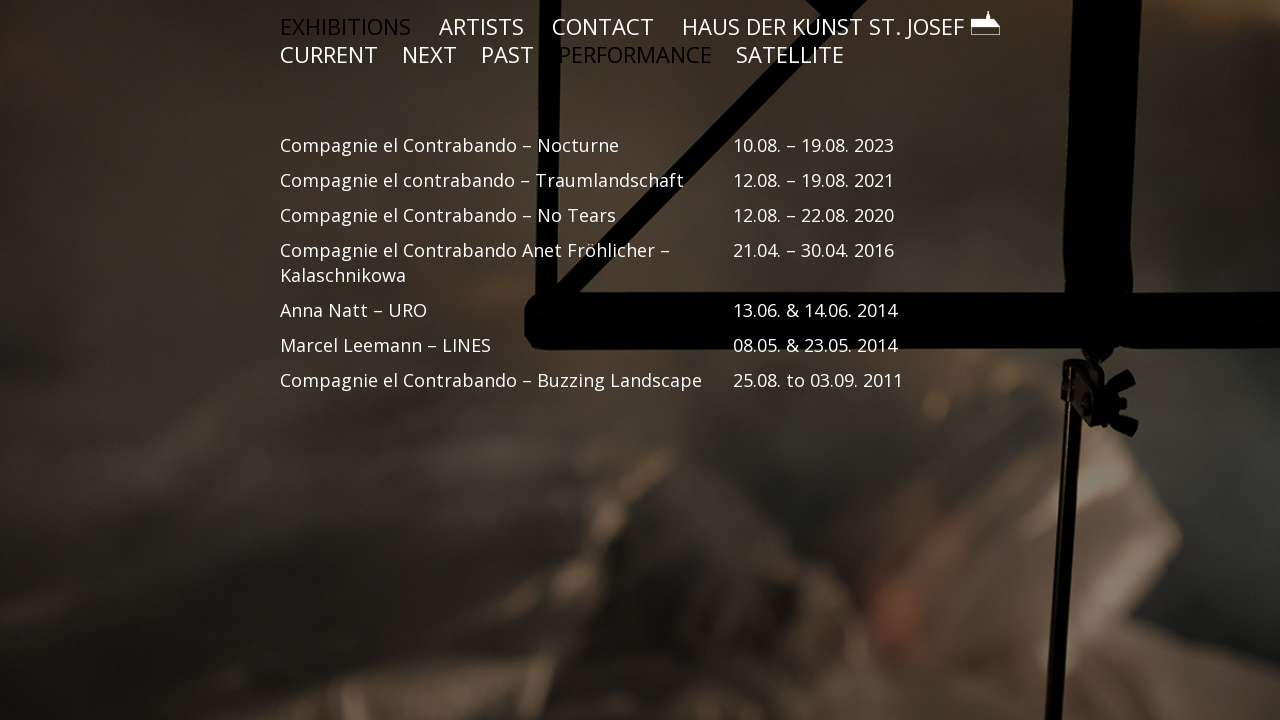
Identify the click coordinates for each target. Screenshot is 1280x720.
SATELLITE (790, 54)
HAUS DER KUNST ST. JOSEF (841, 26)
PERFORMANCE (635, 54)
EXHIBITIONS (345, 26)
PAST (507, 54)
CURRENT (329, 54)
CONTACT (603, 26)
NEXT (429, 54)
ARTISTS (481, 26)
